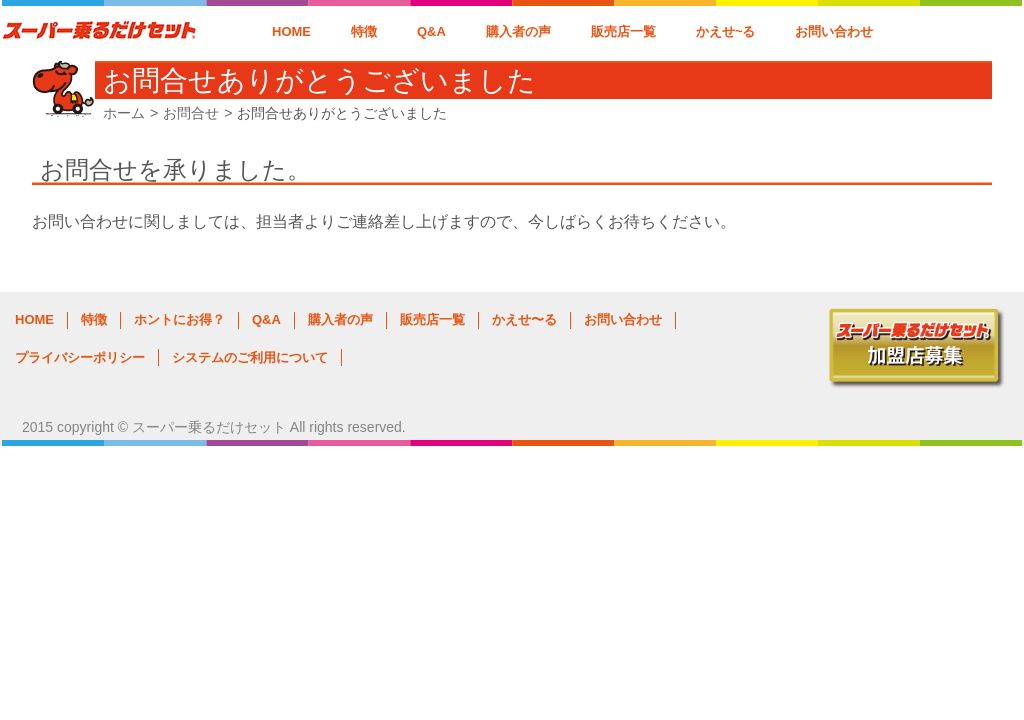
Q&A (431, 31)
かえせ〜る (524, 319)
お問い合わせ (834, 31)
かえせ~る (726, 31)
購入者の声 (518, 31)
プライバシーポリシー (80, 357)
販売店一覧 (623, 31)
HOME (291, 31)
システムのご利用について (250, 357)
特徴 (364, 31)
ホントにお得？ (179, 319)
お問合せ (191, 113)
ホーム (124, 113)
